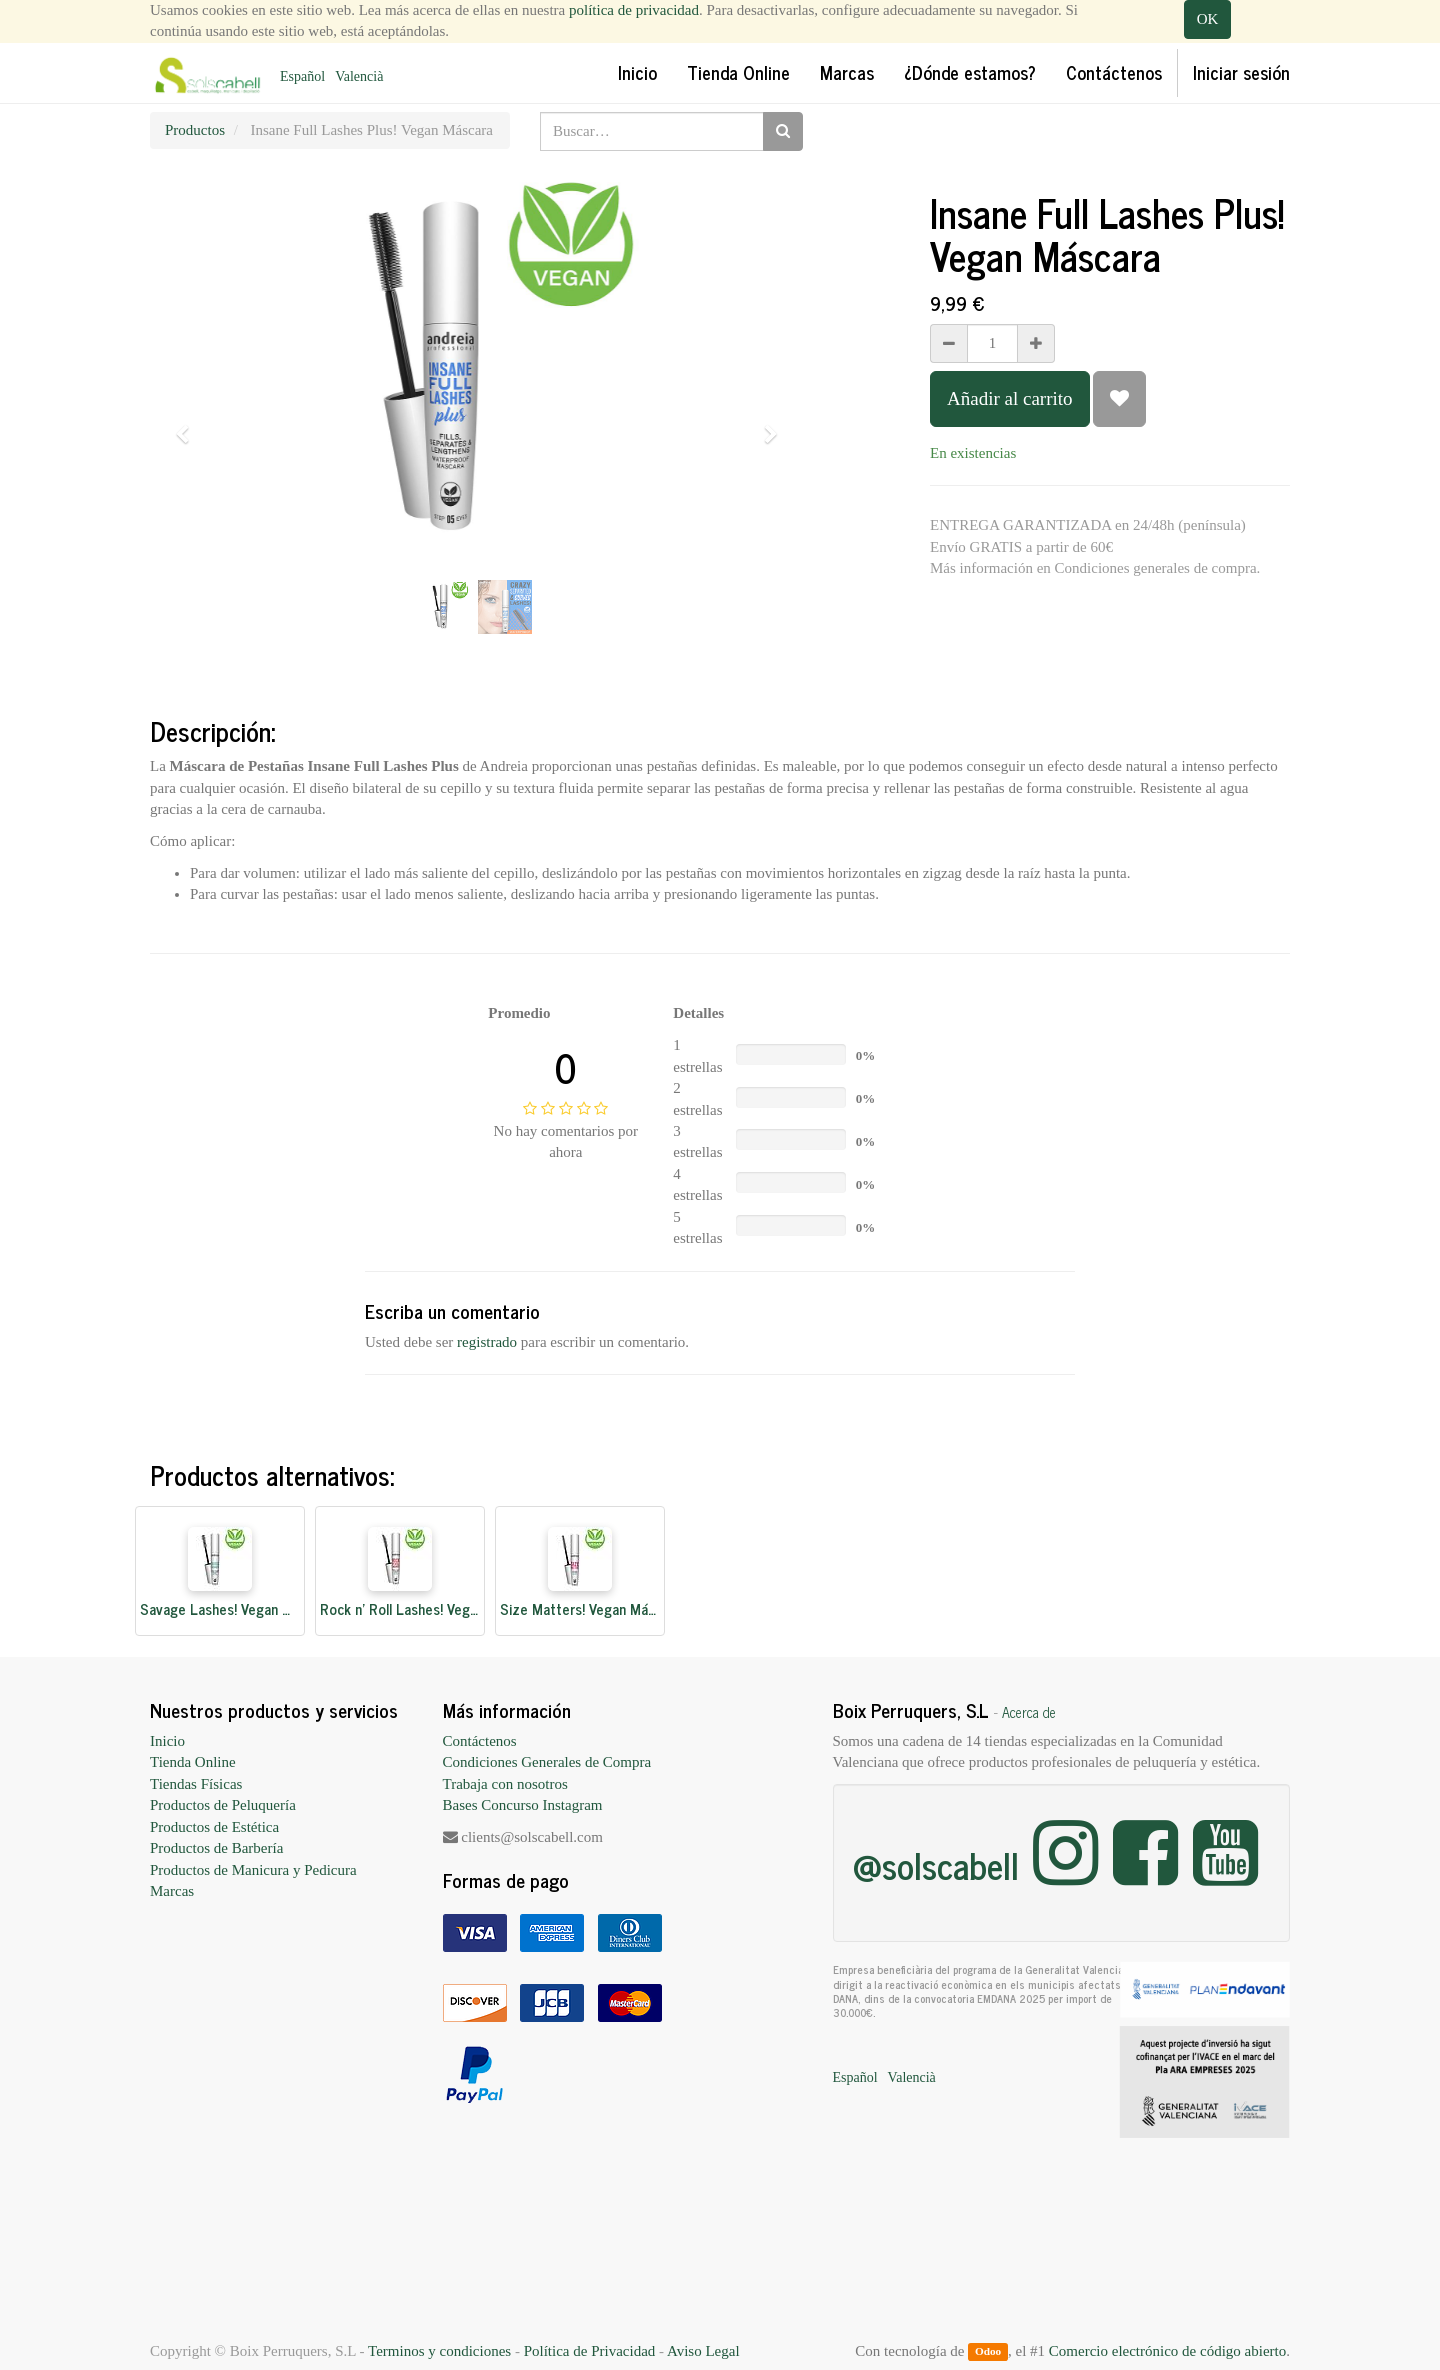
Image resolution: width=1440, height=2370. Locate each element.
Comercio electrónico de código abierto (1167, 2351)
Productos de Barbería (216, 1848)
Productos (195, 130)
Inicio (167, 1741)
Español (302, 76)
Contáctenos (480, 1741)
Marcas (172, 1891)
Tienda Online (193, 1762)
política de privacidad (634, 10)
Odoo (988, 2352)
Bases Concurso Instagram (523, 1805)
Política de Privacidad (590, 2351)
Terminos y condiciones (439, 2351)
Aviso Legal (703, 2351)
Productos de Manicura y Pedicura (253, 1870)
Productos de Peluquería (223, 1805)
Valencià (359, 76)
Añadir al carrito (1010, 398)
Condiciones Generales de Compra (547, 1762)
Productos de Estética (214, 1827)
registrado (487, 1342)
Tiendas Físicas (196, 1784)
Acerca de (1029, 1712)
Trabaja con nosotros (505, 1784)
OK (1208, 19)
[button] (189, 425)
